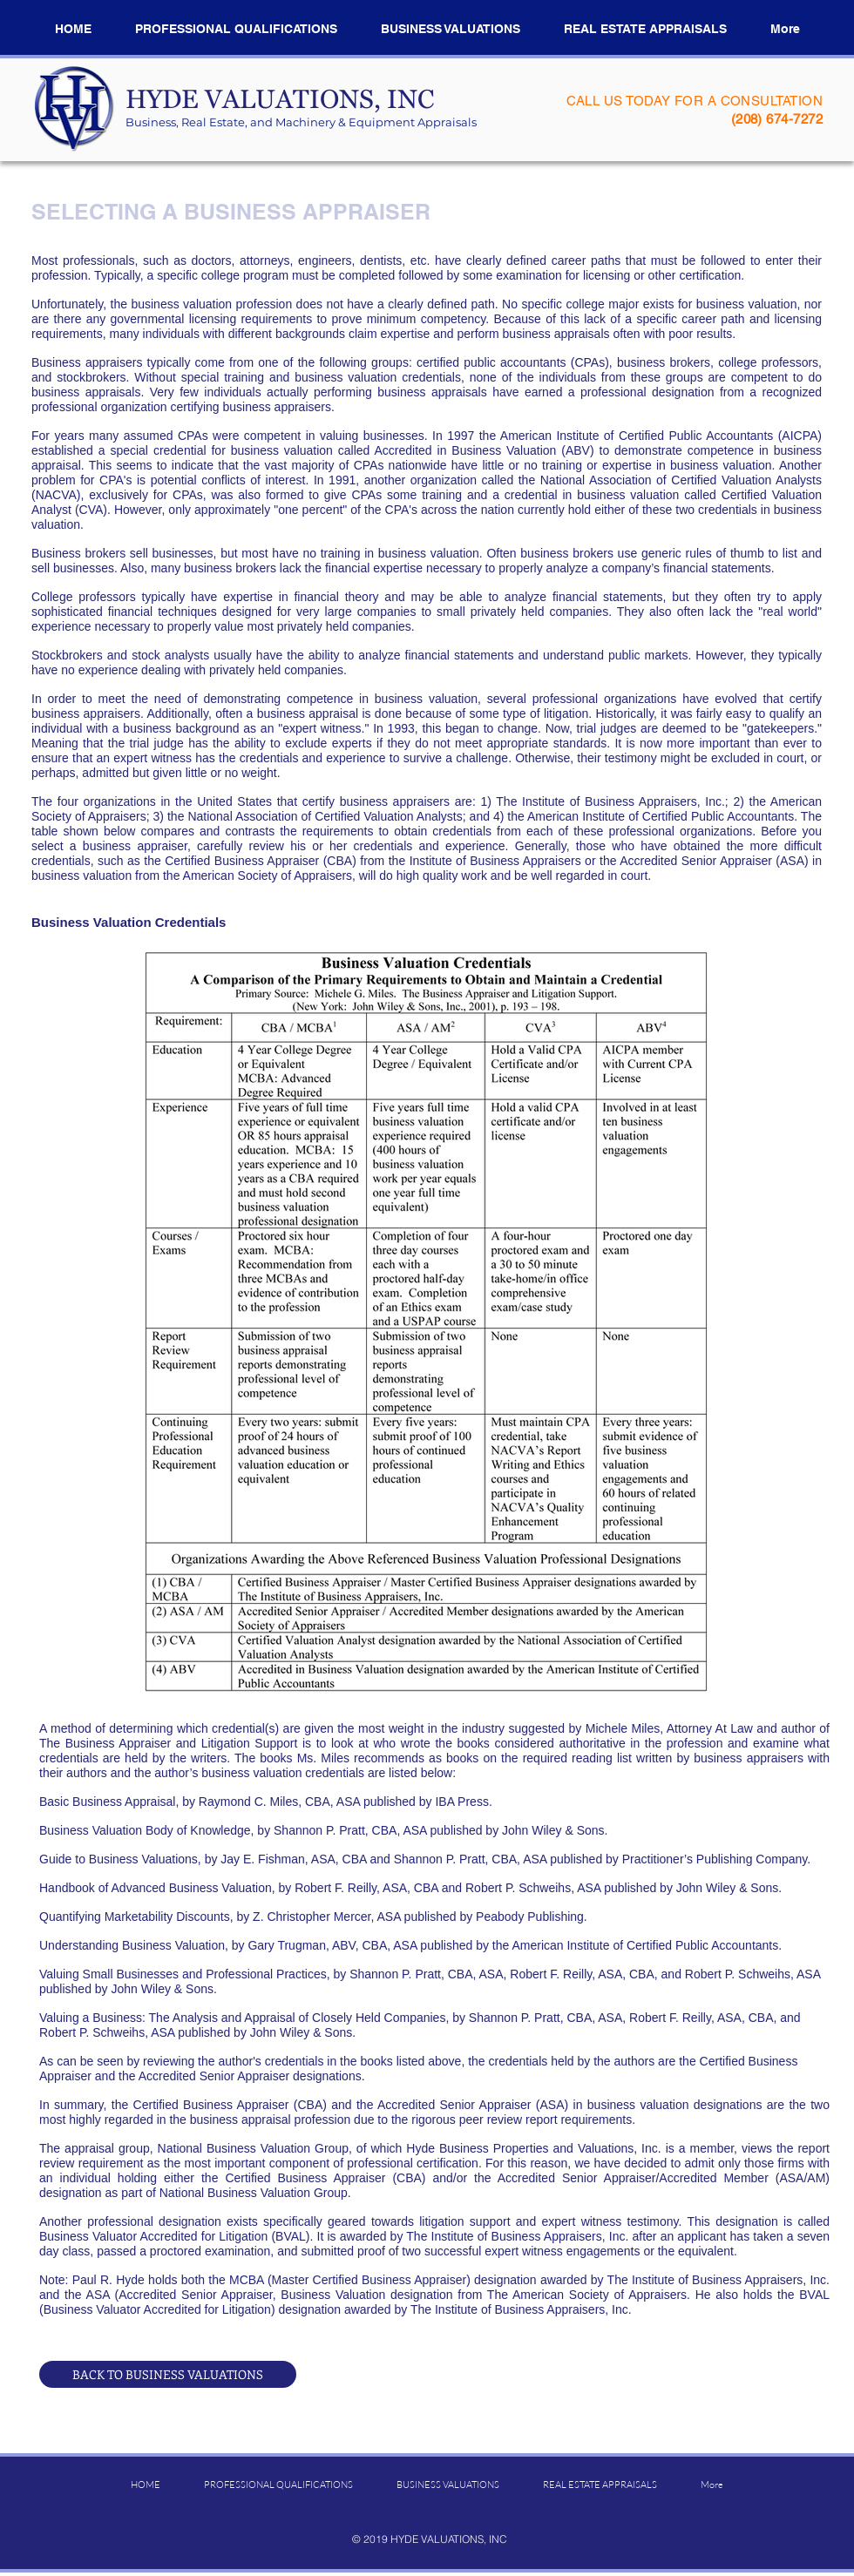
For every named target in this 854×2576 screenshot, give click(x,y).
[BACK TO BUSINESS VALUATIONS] (167, 2374)
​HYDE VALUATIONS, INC (279, 105)
